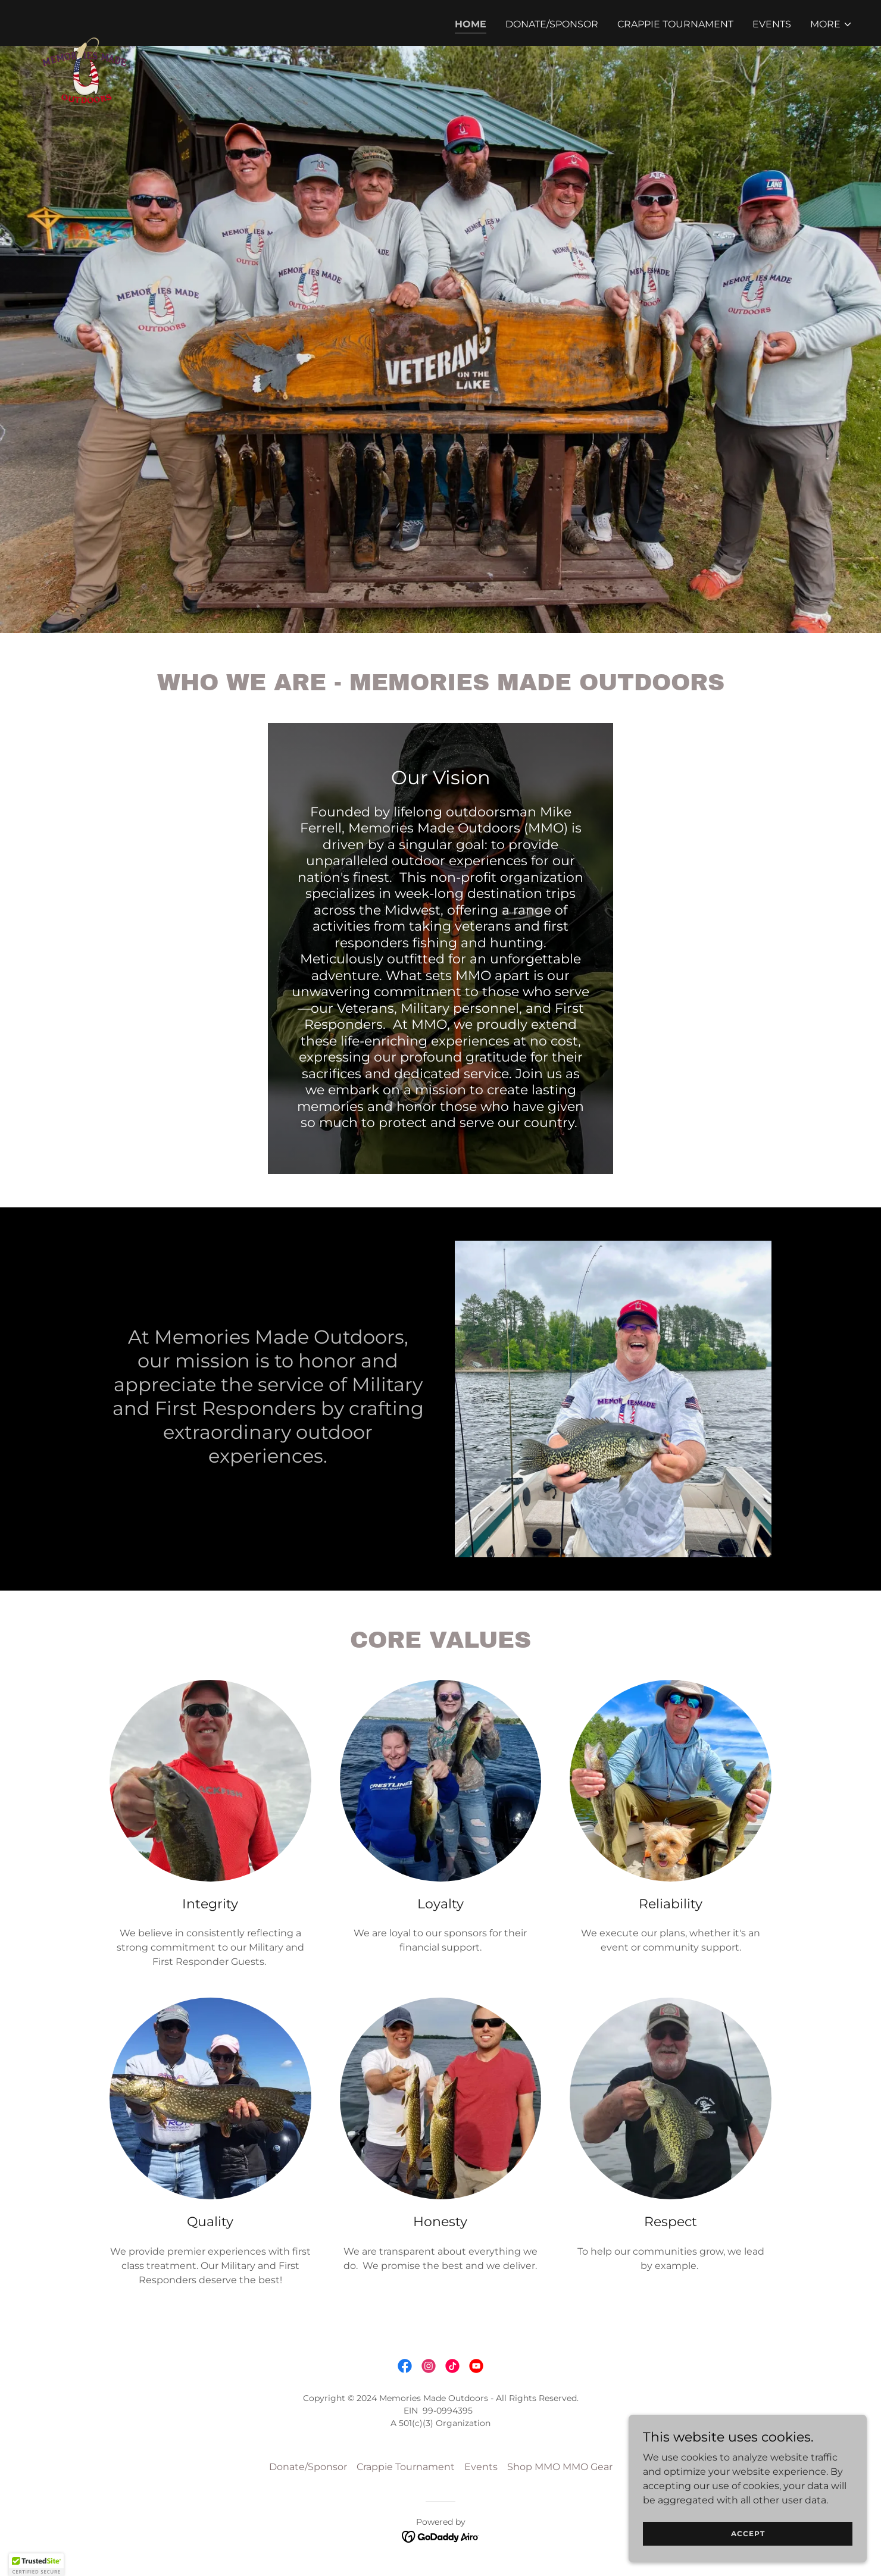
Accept (748, 2533)
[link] (88, 21)
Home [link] (470, 24)
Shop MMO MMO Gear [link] (560, 2466)
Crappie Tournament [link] (675, 24)
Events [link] (771, 24)
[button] (831, 24)
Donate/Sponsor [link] (551, 24)
